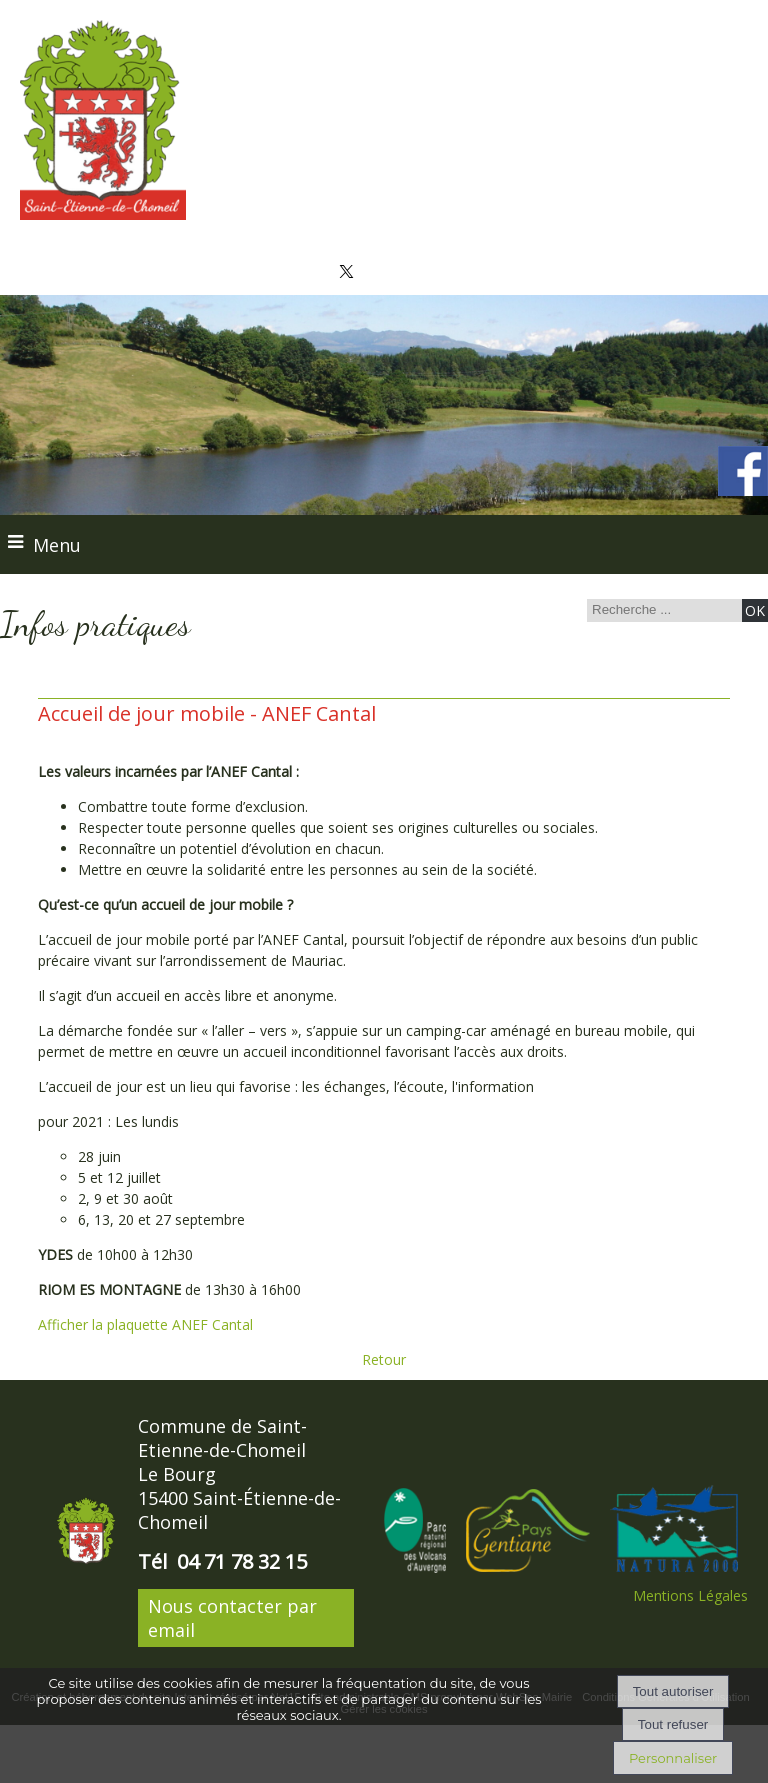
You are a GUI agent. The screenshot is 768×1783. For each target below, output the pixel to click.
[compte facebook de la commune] (743, 491)
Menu (57, 545)
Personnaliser (673, 1758)
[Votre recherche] (662, 609)
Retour (384, 1359)
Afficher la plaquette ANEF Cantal (145, 1324)
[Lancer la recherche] (755, 610)
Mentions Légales (690, 1595)
